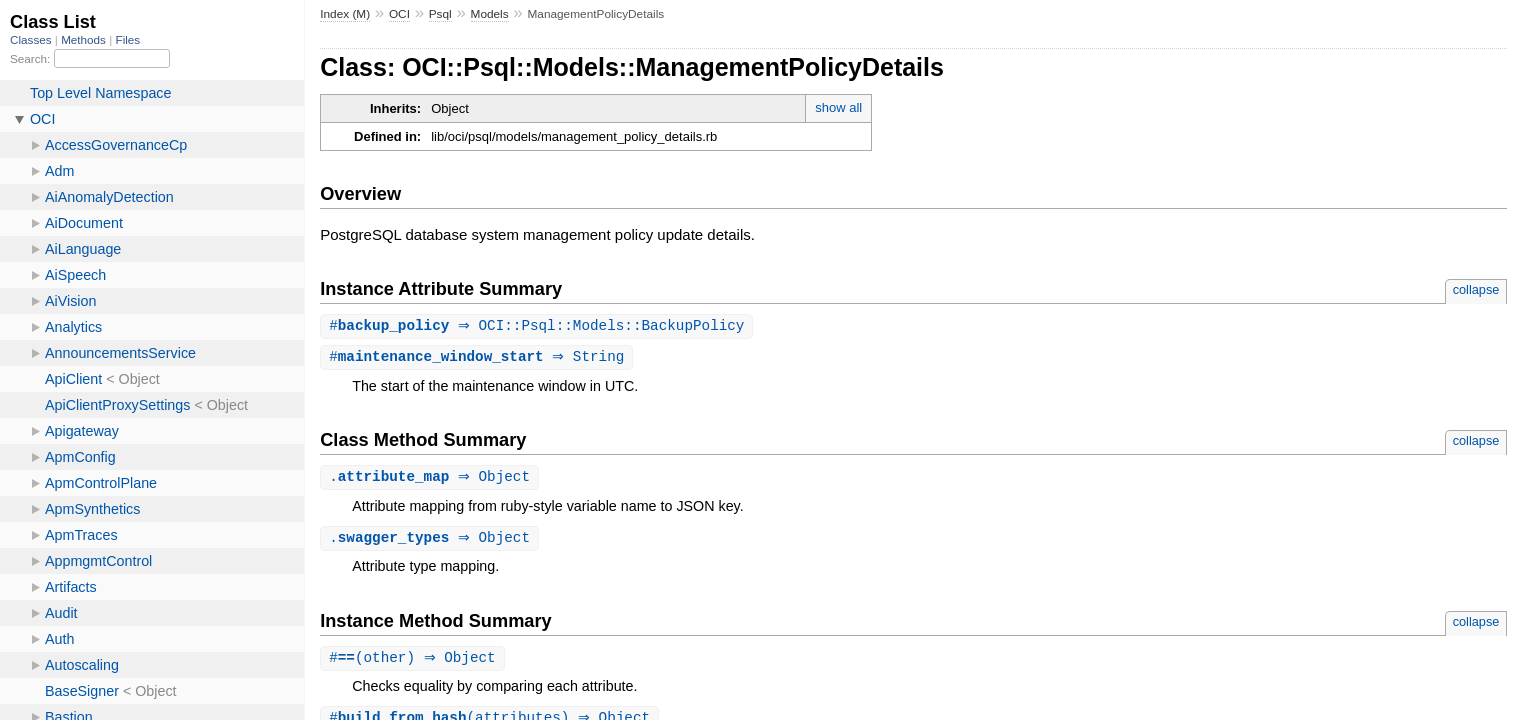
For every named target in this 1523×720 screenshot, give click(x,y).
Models (490, 14)
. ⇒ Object (432, 479)
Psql (440, 14)
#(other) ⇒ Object (415, 662)
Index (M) (345, 14)
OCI (399, 14)
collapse (1476, 289)
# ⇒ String (479, 358)
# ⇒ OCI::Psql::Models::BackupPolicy (539, 326)
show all (838, 107)
